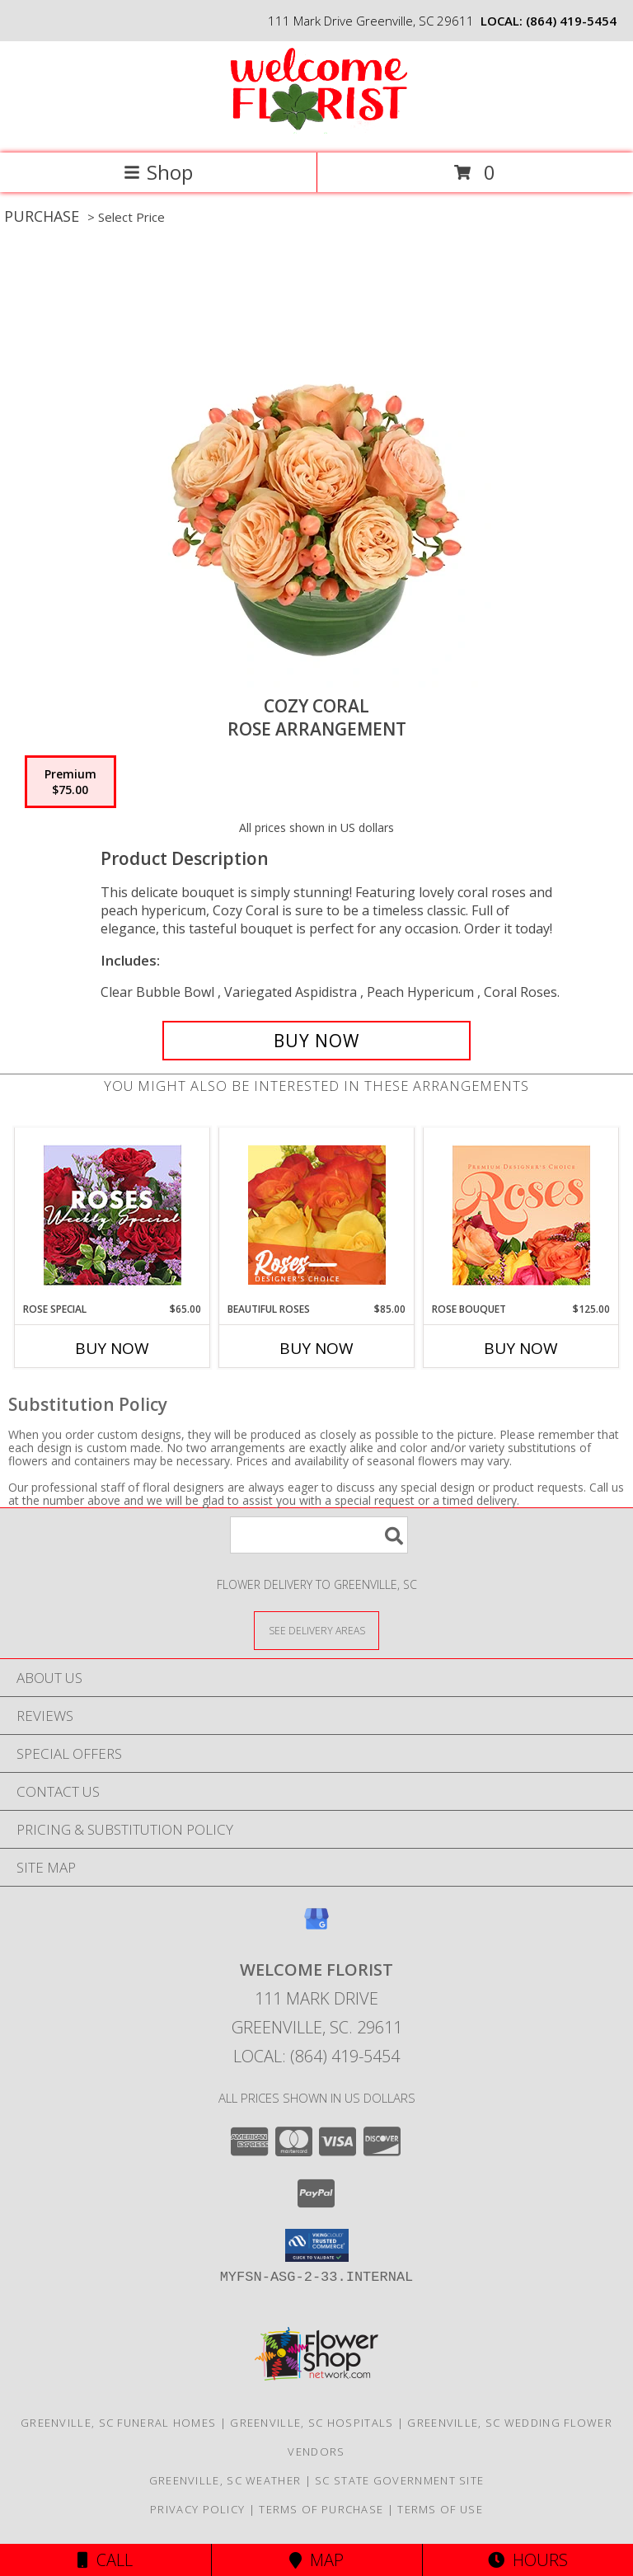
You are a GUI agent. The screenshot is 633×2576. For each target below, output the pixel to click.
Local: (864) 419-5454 (316, 2056)
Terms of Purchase (321, 2509)
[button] (317, 2245)
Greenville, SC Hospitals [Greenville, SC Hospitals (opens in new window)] (311, 2422)
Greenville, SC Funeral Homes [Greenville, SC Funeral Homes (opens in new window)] (118, 2422)
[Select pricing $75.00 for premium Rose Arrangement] (70, 782)
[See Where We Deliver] (316, 1630)
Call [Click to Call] (105, 2560)
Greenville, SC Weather (225, 2480)
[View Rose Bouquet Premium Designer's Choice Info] (521, 1215)
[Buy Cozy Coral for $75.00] (316, 1040)
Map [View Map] (316, 2560)
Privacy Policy (197, 2509)
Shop (158, 172)
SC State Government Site (399, 2480)
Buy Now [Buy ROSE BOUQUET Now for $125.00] (521, 1348)
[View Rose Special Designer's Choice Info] (112, 1215)
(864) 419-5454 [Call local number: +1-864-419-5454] (571, 20)
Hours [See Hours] (528, 2560)
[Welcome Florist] (316, 129)
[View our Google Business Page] (316, 1926)
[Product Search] (319, 1535)
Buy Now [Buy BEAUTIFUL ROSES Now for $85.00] (316, 1348)
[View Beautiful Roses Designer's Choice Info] (317, 1215)
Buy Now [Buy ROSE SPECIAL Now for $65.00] (112, 1348)
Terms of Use (440, 2509)
